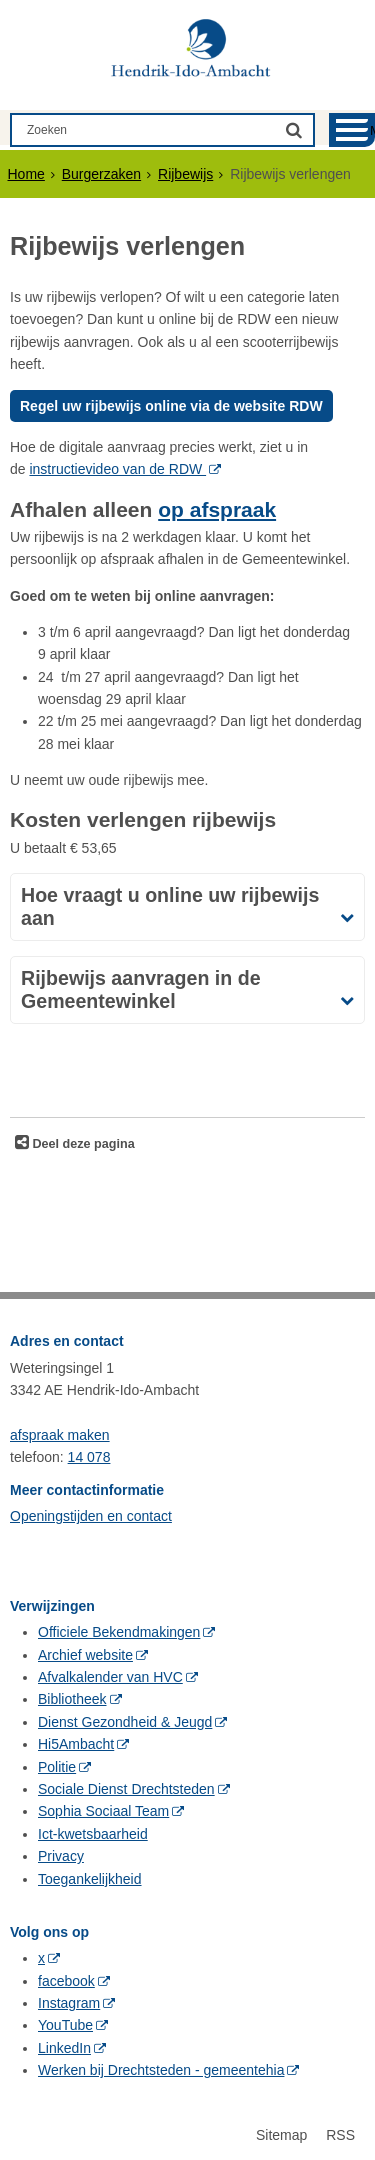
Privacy (61, 1856)
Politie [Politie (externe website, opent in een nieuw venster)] (57, 1767)
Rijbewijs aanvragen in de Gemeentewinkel (141, 989)
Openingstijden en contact (91, 1516)
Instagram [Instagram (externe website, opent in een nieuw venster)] (69, 2003)
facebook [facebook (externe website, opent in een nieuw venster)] (66, 1981)
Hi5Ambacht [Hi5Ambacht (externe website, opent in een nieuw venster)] (76, 1744)
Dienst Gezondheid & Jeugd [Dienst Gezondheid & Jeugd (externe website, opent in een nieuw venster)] (125, 1722)
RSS (340, 2135)
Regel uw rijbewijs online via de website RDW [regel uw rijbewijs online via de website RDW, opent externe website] (171, 406)
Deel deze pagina (82, 1144)
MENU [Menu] (372, 130)
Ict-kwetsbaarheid (93, 1834)
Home (26, 174)
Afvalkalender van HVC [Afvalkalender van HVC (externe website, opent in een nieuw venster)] (110, 1677)
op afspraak (217, 509)
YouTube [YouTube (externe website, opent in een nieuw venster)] (65, 2025)
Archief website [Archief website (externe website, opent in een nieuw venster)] (85, 1655)
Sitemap (281, 2135)
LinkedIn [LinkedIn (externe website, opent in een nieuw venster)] (64, 2048)
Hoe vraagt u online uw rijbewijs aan (170, 906)
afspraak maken (60, 1435)
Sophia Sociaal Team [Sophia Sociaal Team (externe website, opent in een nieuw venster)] (103, 1811)
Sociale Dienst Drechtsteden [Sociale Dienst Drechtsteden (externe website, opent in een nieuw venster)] (126, 1789)
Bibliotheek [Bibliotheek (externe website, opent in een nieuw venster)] (72, 1699)
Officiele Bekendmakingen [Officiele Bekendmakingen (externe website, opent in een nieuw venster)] (119, 1632)
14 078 (89, 1457)
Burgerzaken (101, 174)
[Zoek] (294, 129)
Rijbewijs (185, 174)
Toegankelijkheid (90, 1879)
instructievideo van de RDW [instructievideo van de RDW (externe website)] (117, 469)
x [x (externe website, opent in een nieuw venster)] (41, 1958)
